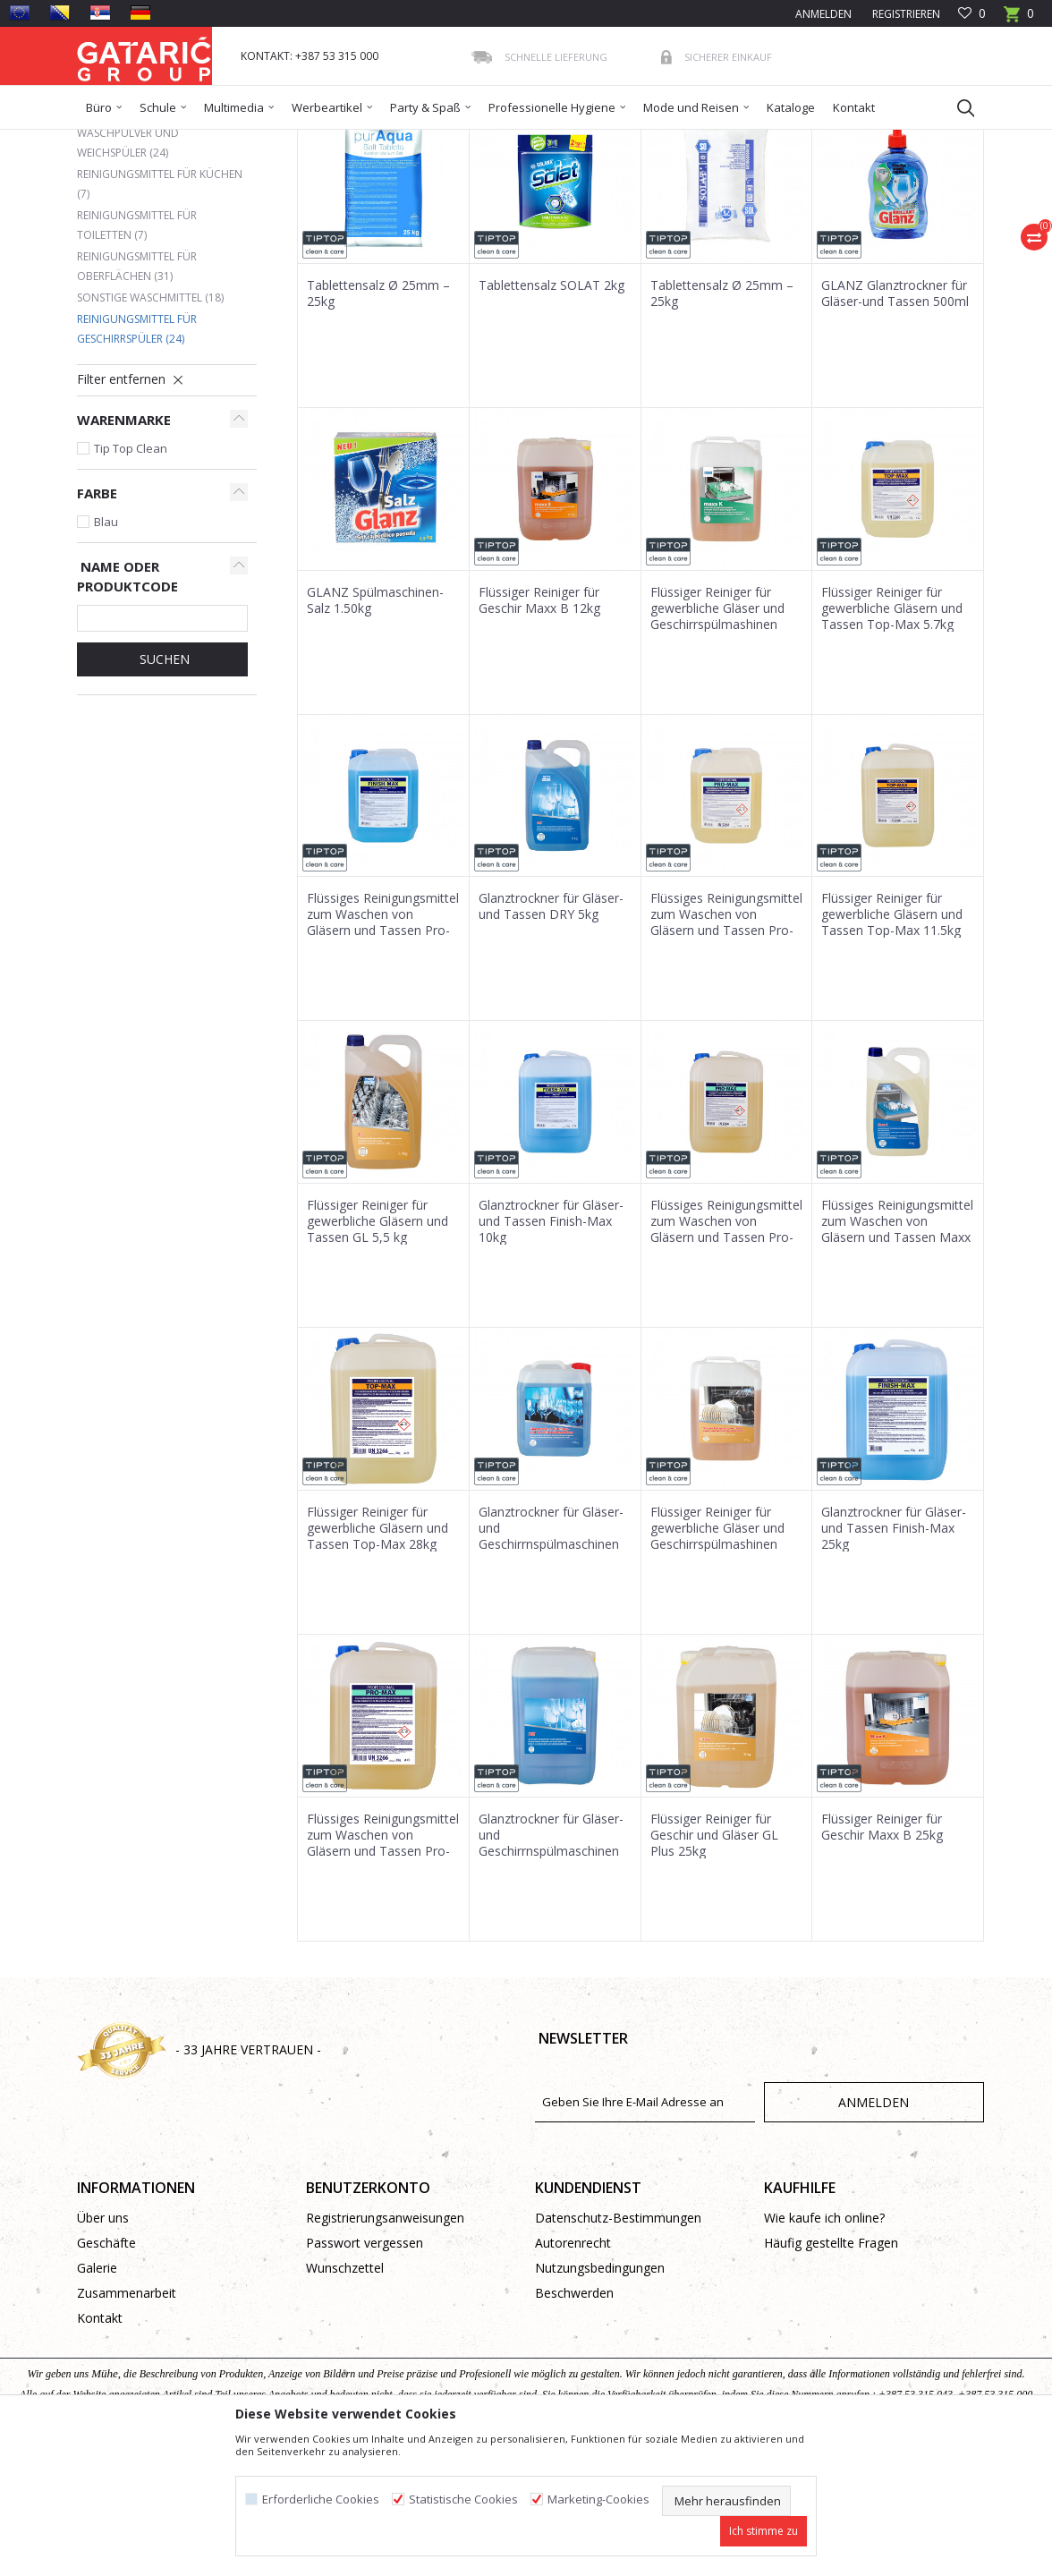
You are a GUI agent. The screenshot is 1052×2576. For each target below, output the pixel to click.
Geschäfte (106, 2372)
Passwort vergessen (364, 2372)
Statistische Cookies (463, 2499)
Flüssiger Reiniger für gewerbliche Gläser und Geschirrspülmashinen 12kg (717, 1666)
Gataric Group (113, 141)
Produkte (185, 141)
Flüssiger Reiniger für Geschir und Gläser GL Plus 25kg (714, 1965)
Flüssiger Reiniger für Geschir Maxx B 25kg (882, 1957)
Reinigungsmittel (390, 141)
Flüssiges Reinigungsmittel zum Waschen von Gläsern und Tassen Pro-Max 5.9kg (726, 1052)
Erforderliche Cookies (320, 2499)
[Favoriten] (972, 13)
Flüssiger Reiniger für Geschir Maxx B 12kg (539, 730)
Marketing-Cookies (598, 2499)
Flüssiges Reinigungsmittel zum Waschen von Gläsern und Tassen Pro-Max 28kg (383, 1973)
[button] (957, 107)
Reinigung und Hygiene (278, 141)
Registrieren (905, 13)
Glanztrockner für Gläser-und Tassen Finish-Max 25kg (893, 1658)
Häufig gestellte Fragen (831, 2372)
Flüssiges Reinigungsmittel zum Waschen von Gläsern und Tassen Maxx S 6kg (897, 1359)
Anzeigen (717, 205)
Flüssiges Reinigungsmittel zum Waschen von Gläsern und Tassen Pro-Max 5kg (383, 1052)
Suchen (163, 788)
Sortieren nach (505, 205)
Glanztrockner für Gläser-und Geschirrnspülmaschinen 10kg (551, 1666)
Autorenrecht (573, 2372)
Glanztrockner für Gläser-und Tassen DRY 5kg (551, 1036)
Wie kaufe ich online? (824, 2347)
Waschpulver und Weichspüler (128, 272)
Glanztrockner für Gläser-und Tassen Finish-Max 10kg (551, 1351)
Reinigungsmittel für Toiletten (137, 354)
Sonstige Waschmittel (150, 427)
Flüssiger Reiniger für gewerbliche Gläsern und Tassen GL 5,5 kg (377, 1351)
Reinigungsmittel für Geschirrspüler (137, 458)
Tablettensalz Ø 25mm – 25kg (378, 423)
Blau (106, 651)
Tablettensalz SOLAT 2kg (551, 415)
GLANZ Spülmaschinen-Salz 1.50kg (375, 730)
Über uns (103, 2347)
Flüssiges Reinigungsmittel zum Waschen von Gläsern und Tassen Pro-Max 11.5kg (726, 1359)
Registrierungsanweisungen (385, 2347)
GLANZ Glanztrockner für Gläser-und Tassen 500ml (895, 423)
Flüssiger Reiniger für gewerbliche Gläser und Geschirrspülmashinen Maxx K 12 (717, 746)
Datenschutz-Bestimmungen (618, 2347)
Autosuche (407, 205)
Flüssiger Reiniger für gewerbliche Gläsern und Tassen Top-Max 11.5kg (892, 1044)
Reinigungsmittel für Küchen (159, 313)
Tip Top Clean (130, 578)
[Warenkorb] (1019, 19)
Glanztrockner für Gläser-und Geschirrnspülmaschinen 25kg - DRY (551, 1973)
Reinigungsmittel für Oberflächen (137, 395)
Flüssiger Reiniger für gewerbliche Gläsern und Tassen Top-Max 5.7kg (892, 738)
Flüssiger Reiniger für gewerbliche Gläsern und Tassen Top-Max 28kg (377, 1658)
